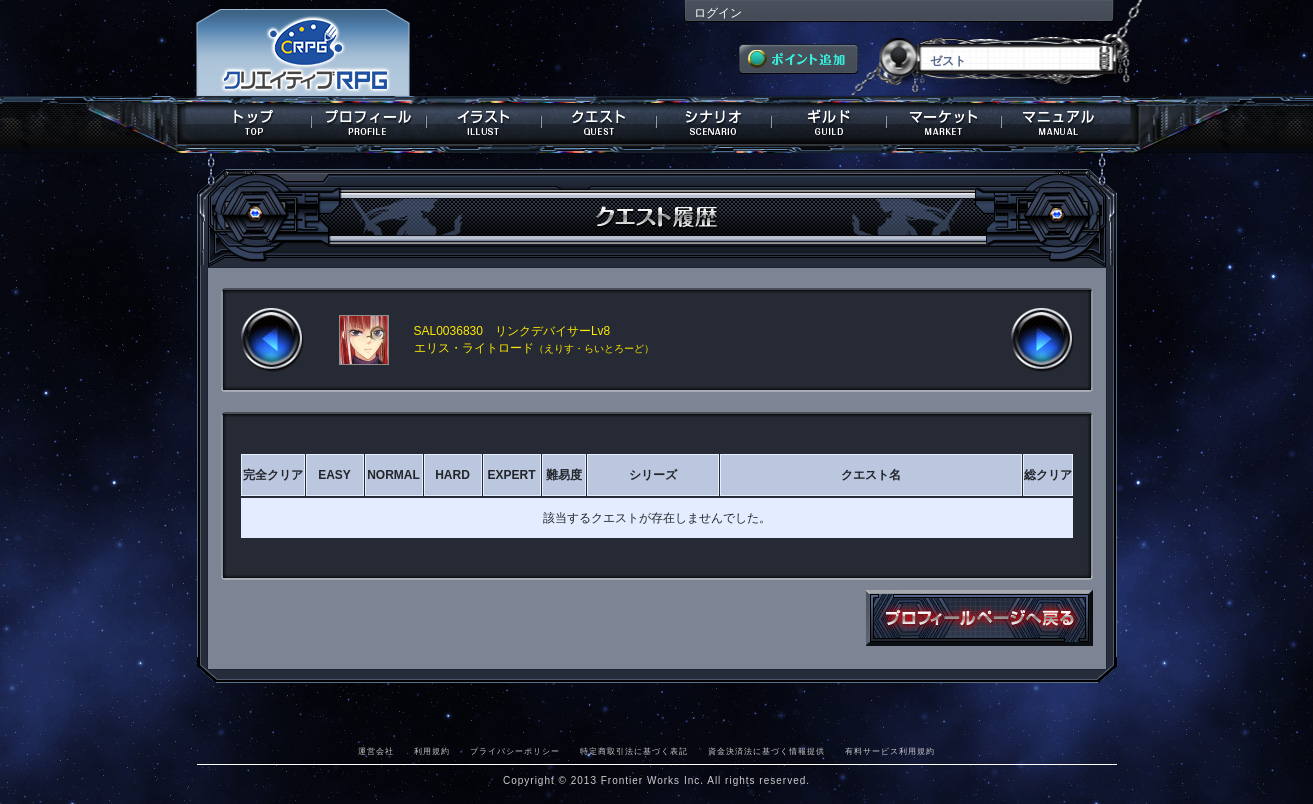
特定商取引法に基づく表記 (634, 751)
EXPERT (511, 475)
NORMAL (393, 475)
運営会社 (376, 751)
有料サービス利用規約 (890, 751)
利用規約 (432, 751)
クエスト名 (871, 475)
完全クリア (273, 475)
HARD (452, 475)
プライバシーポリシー (515, 751)
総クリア (1048, 475)
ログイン (718, 13)
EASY (334, 475)
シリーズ (653, 475)
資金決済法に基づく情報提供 (766, 751)
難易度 (564, 475)
